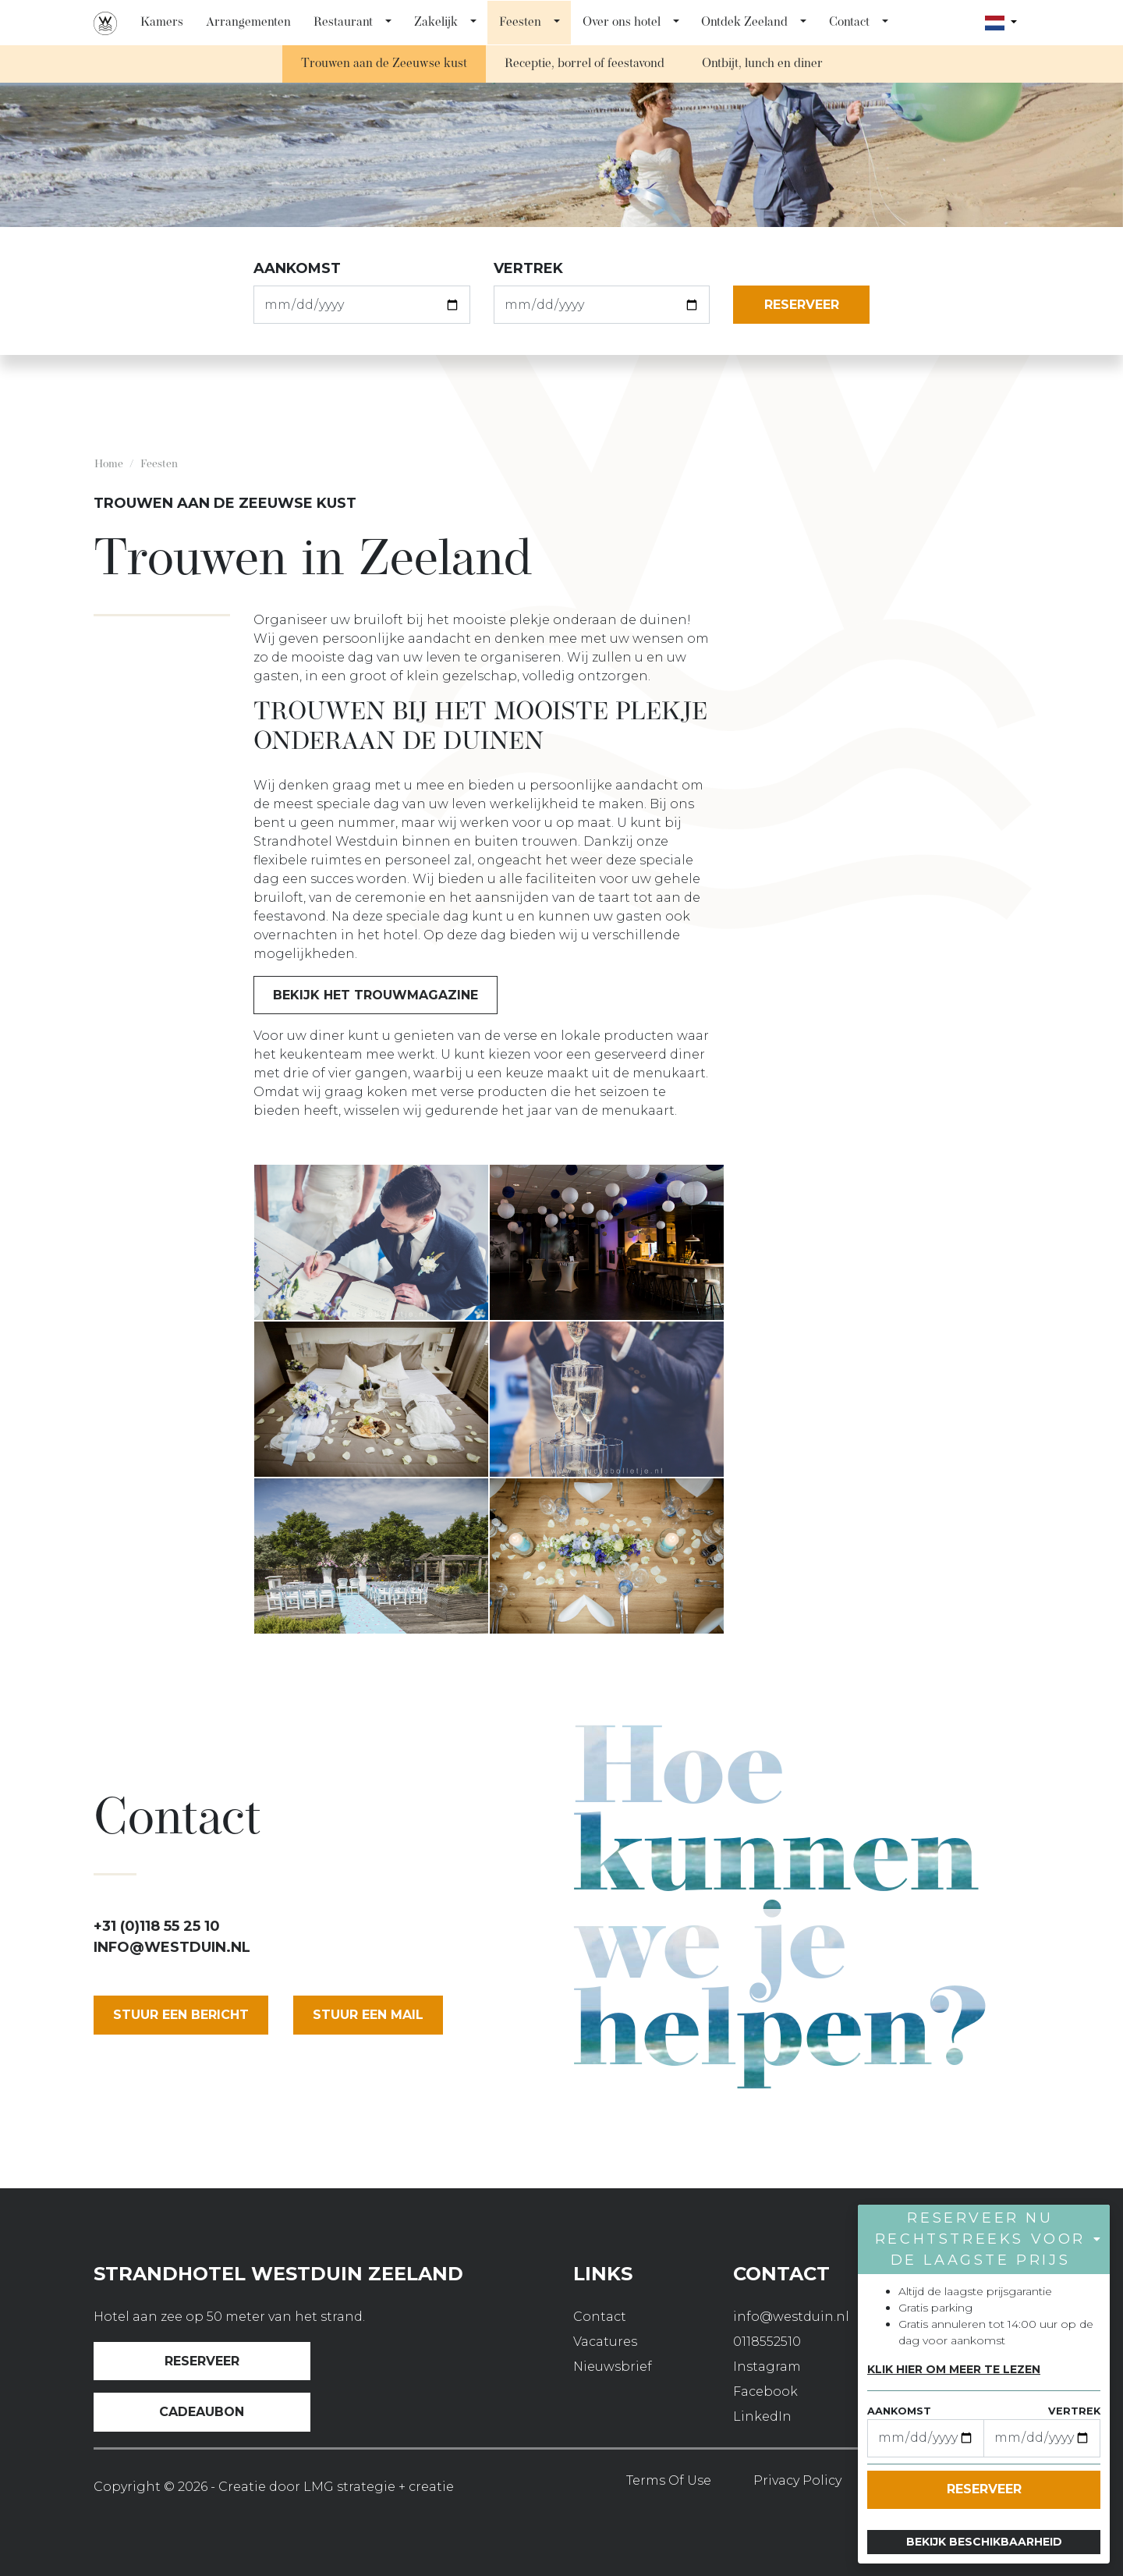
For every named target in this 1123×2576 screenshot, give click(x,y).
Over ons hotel (622, 22)
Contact (849, 22)
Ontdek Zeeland (744, 22)
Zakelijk (436, 22)
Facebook (765, 2391)
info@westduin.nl (172, 1947)
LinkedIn (762, 2416)
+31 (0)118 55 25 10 (157, 1926)
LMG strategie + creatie (378, 2486)
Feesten (520, 22)
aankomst (297, 268)
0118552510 (767, 2341)
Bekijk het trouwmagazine (375, 995)
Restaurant (343, 22)
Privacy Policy (797, 2480)
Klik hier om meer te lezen (953, 2369)
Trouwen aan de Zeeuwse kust (384, 64)
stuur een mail (368, 2014)
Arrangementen (248, 22)
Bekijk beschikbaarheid (984, 2542)
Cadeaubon (201, 2411)
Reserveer (202, 2361)
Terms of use (668, 2480)
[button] (389, 22)
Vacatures (605, 2341)
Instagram (767, 2366)
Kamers (161, 22)
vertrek (528, 268)
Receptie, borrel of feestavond (584, 64)
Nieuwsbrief (612, 2366)
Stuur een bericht (181, 2014)
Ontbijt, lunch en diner (762, 64)
